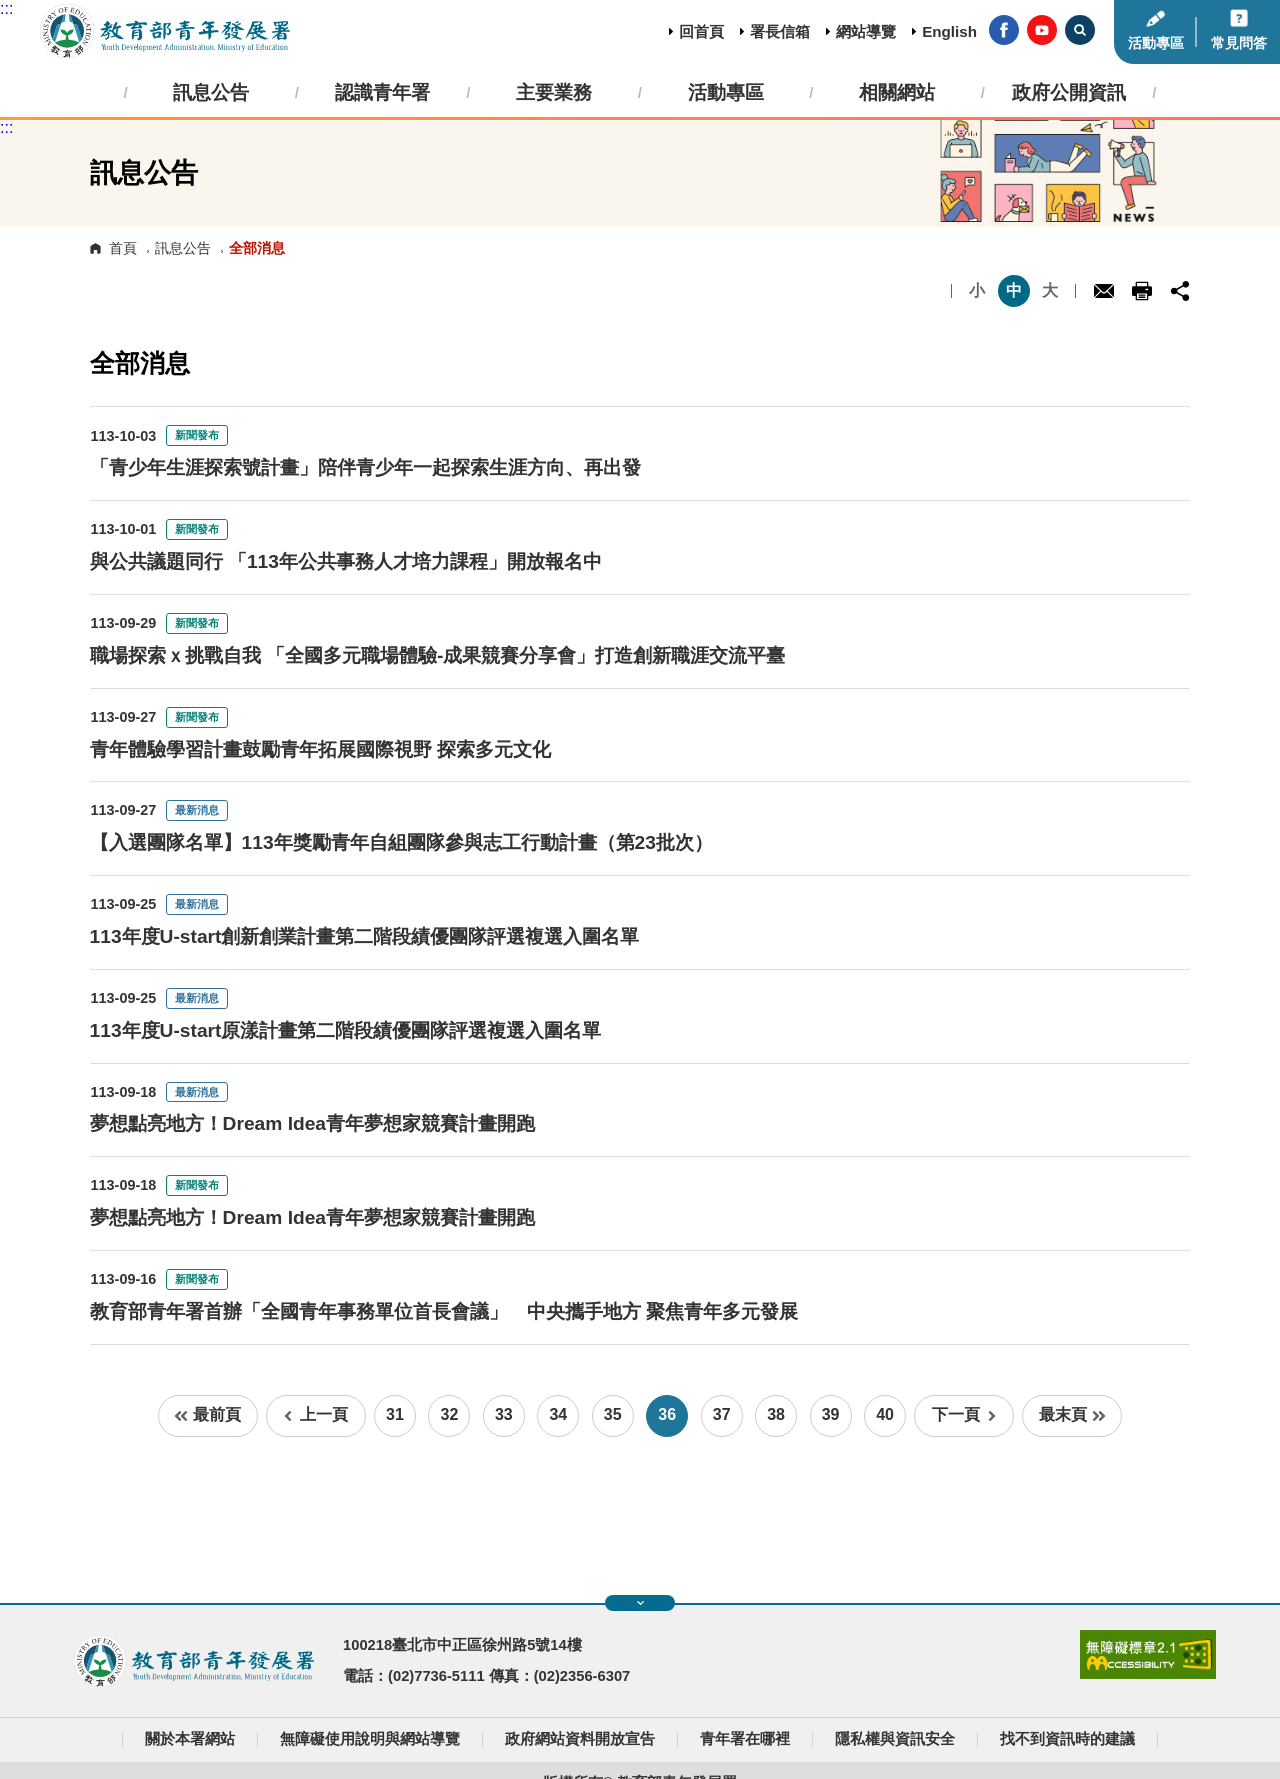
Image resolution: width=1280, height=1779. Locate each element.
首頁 (123, 248)
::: (6, 8)
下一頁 (964, 1414)
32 (450, 1414)
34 (558, 1414)
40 (885, 1414)
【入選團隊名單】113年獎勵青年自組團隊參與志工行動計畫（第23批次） (401, 842)
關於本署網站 (190, 1739)
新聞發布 (197, 435)
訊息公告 (183, 248)
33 (504, 1414)
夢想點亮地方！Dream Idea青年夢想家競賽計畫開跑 (312, 1123)
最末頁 (1072, 1414)
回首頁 (701, 31)
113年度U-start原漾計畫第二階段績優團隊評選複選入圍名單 (346, 1030)
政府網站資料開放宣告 (580, 1739)
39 (831, 1414)
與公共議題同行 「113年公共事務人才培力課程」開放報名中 (346, 561)
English (949, 31)
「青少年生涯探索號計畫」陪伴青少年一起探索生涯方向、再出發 (365, 467)
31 (395, 1414)
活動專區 (1156, 43)
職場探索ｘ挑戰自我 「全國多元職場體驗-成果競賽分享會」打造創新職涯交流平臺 (438, 655)
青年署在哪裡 (745, 1739)
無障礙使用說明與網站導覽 (370, 1739)
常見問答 (1239, 43)
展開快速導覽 (640, 1603)
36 (667, 1414)
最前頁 (207, 1414)
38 (776, 1414)
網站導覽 (866, 31)
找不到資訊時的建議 (1067, 1739)
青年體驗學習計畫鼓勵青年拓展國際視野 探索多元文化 (320, 749)
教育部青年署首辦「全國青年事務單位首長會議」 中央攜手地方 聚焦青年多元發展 (444, 1311)
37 (722, 1414)
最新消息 (197, 810)
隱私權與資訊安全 (895, 1739)
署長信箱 (780, 31)
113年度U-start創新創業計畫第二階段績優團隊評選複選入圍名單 (365, 936)
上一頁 (316, 1414)
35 (613, 1414)
